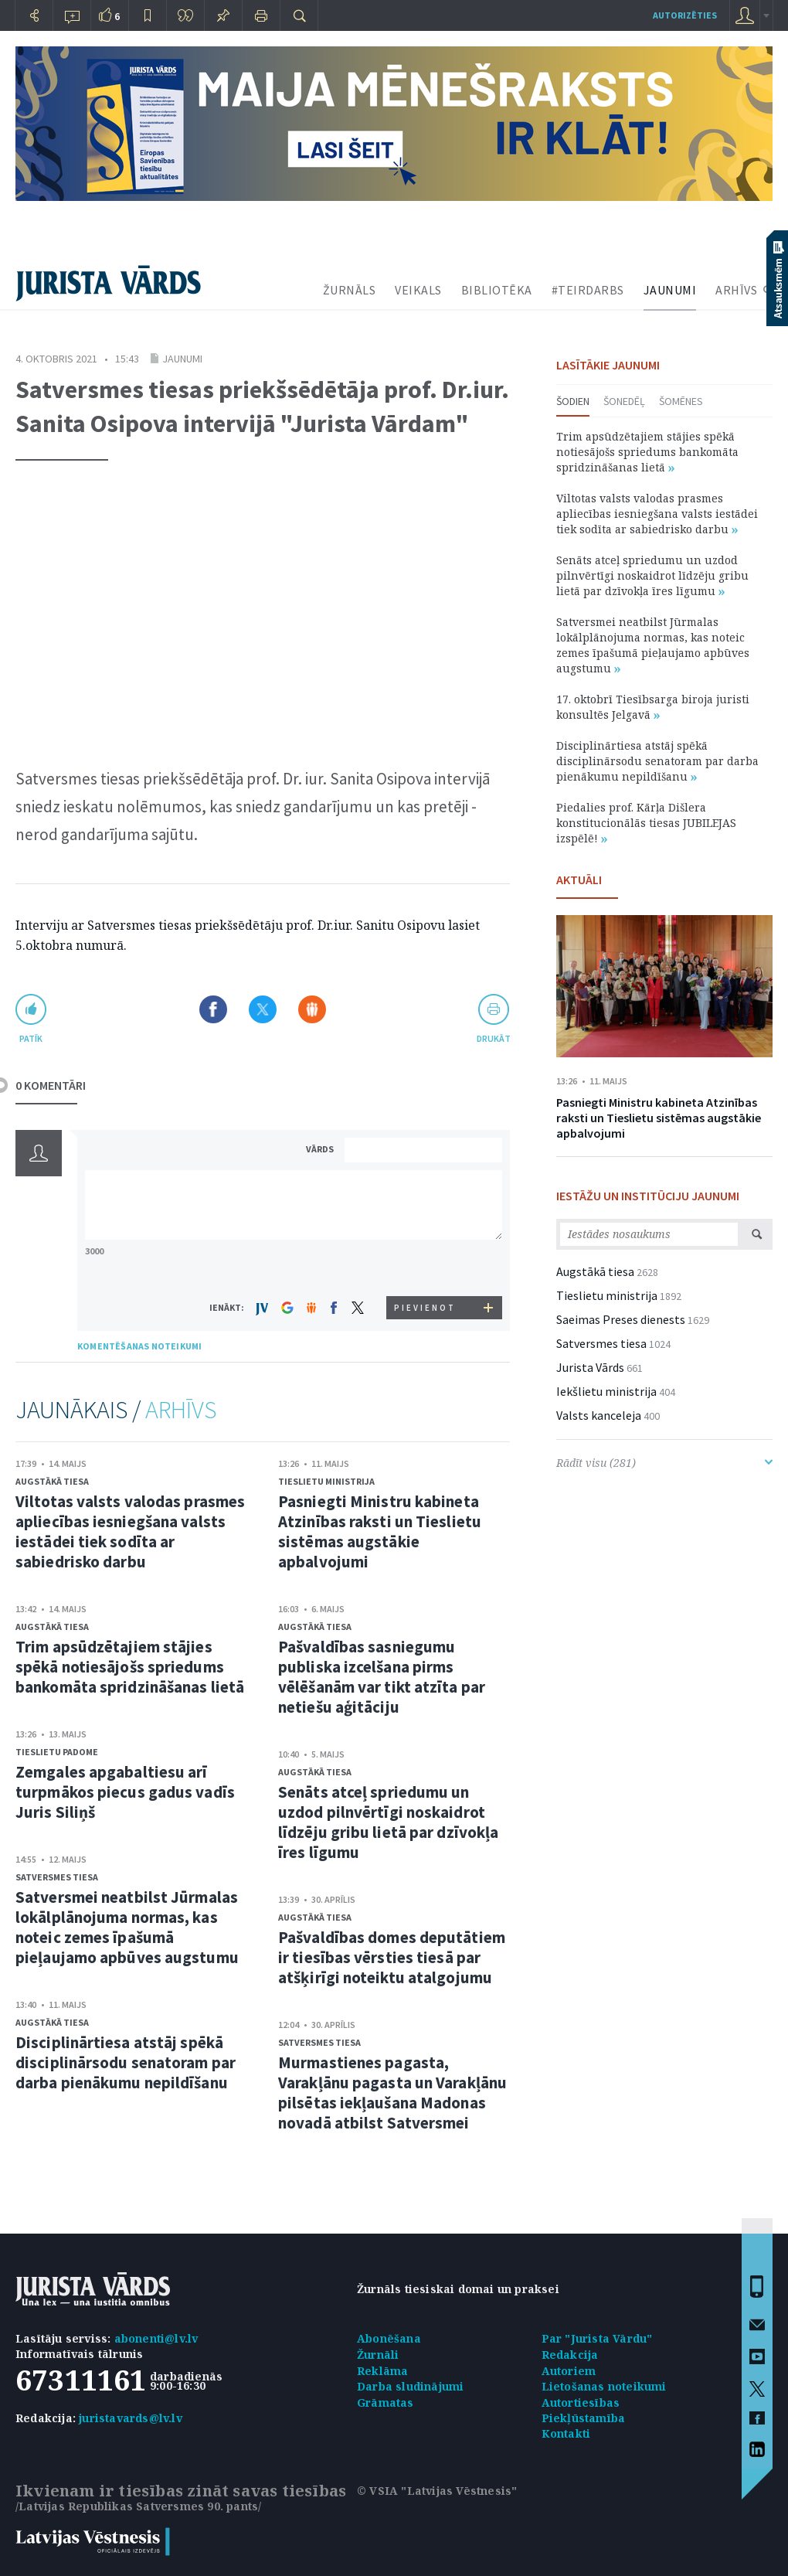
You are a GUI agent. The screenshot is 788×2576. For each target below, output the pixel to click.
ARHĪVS (736, 290)
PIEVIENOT (425, 1307)
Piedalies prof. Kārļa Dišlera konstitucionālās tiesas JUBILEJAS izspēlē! (646, 823)
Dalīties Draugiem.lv (312, 1009)
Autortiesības (581, 2402)
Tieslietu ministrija (326, 1481)
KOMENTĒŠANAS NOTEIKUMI (139, 1346)
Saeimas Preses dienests (620, 1319)
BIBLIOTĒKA (496, 290)
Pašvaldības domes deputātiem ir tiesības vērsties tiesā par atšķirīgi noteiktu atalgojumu (391, 1957)
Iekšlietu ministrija (606, 1391)
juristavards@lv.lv (130, 2418)
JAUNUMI (670, 290)
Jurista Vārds (590, 1367)
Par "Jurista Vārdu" (597, 2338)
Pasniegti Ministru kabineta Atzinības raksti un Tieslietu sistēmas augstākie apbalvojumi (379, 1531)
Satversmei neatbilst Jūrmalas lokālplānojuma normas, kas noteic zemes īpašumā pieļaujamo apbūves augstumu (127, 1927)
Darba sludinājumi (410, 2386)
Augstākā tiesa (52, 1481)
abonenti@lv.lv (156, 2338)
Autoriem (569, 2370)
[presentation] (425, 1267)
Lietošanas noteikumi (604, 2386)
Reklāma (382, 2370)
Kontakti (566, 2433)
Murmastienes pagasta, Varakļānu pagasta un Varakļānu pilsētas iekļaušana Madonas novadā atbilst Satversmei (392, 2092)
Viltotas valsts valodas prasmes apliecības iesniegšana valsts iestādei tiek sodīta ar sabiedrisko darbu (130, 1531)
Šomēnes (681, 401)
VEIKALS (418, 290)
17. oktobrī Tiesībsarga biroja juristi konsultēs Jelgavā (652, 707)
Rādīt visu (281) (664, 1462)
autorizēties (685, 15)
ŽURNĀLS (349, 290)
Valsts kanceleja (598, 1415)
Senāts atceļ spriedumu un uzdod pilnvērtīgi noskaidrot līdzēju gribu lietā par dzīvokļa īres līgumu (388, 1822)
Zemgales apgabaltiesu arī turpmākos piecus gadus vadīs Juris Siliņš (125, 1791)
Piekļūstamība (584, 2418)
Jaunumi (182, 359)
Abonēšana (389, 2338)
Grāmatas (385, 2402)
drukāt (493, 1038)
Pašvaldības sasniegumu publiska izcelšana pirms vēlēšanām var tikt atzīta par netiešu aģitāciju (381, 1676)
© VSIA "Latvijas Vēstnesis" (437, 2490)
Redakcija (570, 2354)
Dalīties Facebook (213, 1009)
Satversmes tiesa (56, 1877)
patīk (30, 1038)
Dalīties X (263, 1009)
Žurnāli (378, 2354)
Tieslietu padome (56, 1752)
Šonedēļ (624, 401)
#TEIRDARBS (588, 290)
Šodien (572, 401)
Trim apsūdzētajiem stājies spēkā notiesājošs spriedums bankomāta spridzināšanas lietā (129, 1666)
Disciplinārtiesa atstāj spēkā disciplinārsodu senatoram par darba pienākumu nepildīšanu (125, 2062)
